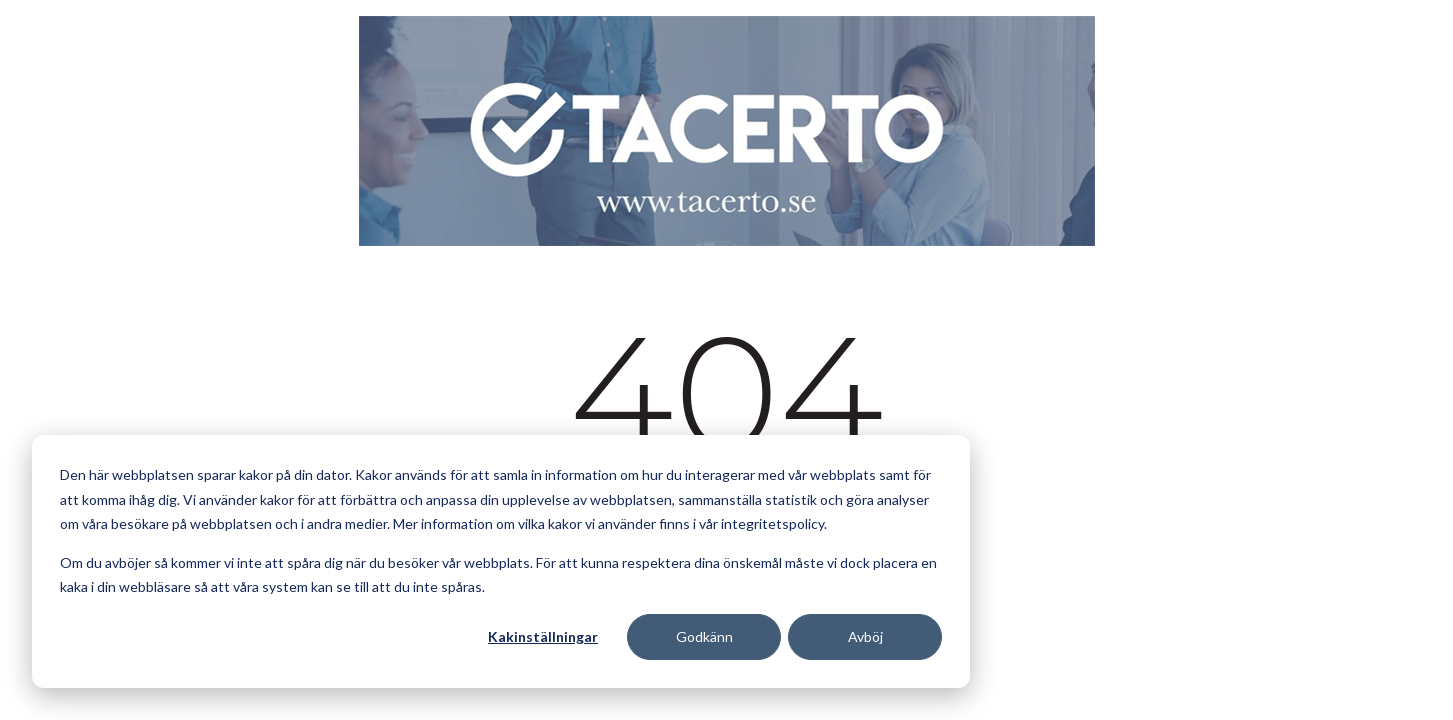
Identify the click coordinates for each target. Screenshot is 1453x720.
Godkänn (704, 636)
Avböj (865, 636)
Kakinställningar (543, 636)
